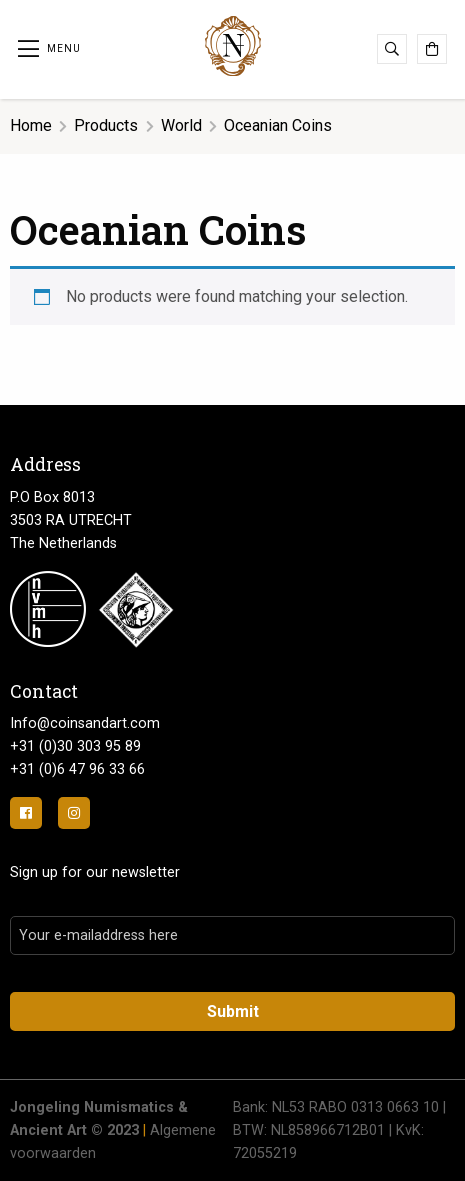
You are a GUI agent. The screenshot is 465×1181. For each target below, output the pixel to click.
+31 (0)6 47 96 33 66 (77, 769)
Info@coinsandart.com (85, 723)
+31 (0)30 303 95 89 (75, 746)
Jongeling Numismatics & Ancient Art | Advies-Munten (233, 46)
